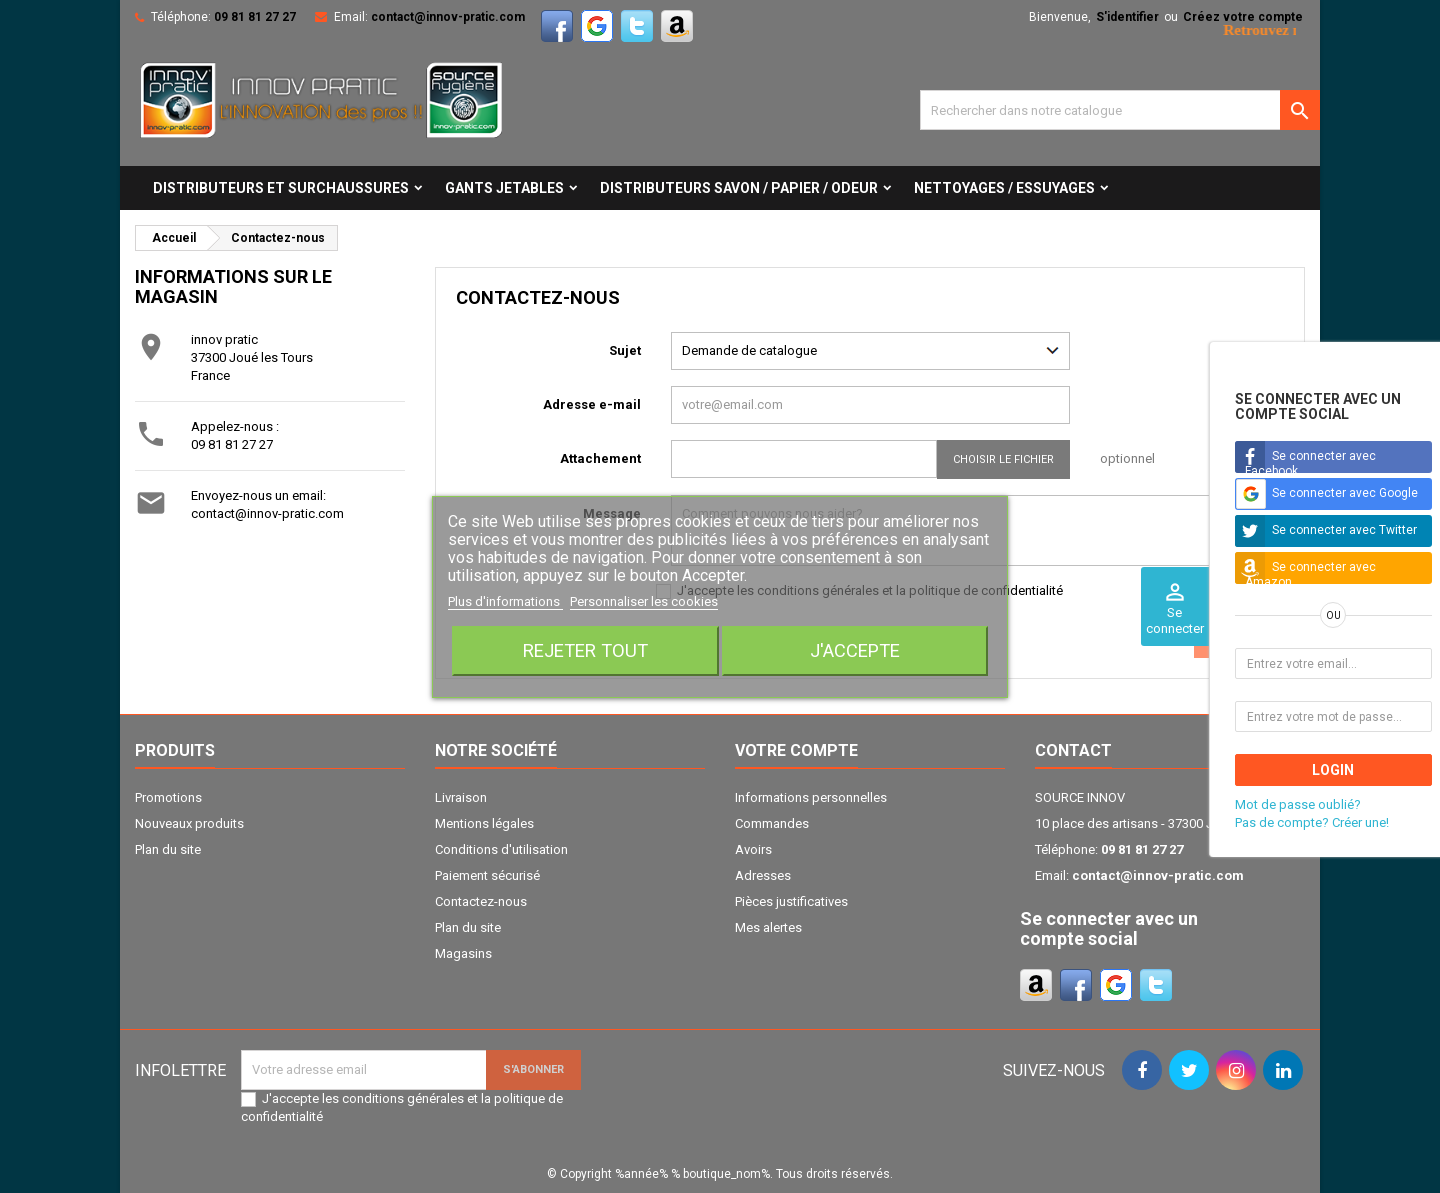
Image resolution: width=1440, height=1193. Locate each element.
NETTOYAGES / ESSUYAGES (1004, 188)
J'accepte (855, 650)
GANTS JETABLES (504, 188)
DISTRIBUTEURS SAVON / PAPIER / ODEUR (739, 188)
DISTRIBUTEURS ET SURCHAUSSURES (281, 188)
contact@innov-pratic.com (448, 17)
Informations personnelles (811, 797)
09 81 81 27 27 (255, 17)
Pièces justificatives (791, 901)
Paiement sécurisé (487, 875)
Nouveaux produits (189, 823)
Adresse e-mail (592, 404)
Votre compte (796, 750)
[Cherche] (1120, 110)
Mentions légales (484, 823)
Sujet (625, 350)
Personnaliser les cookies (644, 601)
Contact (1073, 750)
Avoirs (753, 849)
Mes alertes (768, 927)
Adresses (763, 875)
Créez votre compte (1243, 17)
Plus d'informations (505, 601)
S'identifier (1127, 17)
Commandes (772, 823)
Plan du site (168, 849)
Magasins (463, 953)
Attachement (600, 458)
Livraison (461, 797)
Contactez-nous (481, 901)
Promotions (168, 797)
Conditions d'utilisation (501, 849)
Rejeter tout (585, 650)
